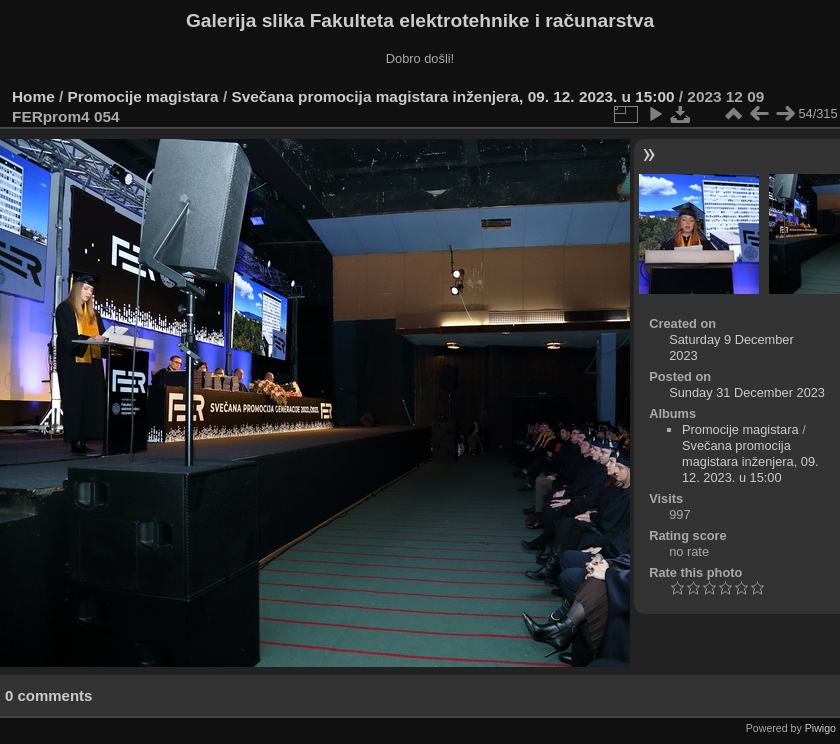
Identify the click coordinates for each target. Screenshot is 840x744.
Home (33, 96)
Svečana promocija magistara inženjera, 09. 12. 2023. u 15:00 (452, 96)
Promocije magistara (143, 96)
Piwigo (820, 728)
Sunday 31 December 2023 (747, 392)
